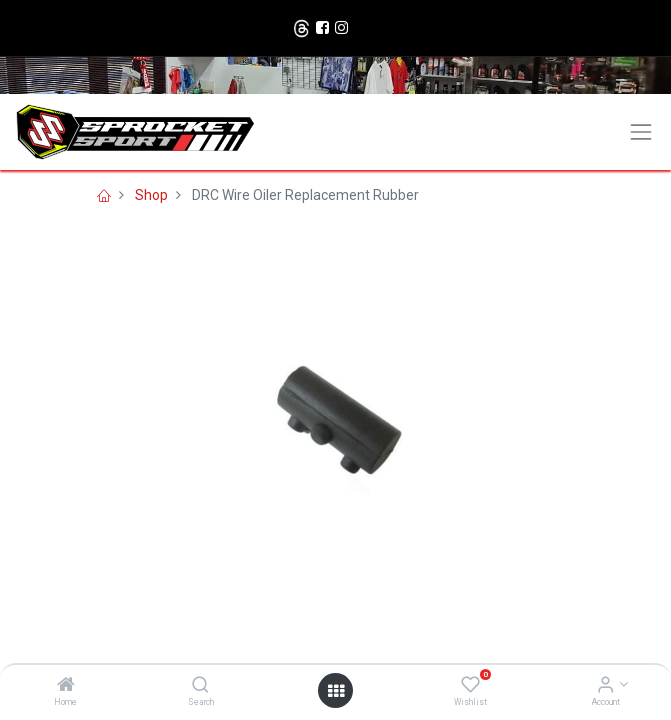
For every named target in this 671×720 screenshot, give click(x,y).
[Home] (66, 686)
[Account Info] (605, 686)
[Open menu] (336, 691)
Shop (151, 195)
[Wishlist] (470, 686)
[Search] (200, 686)
